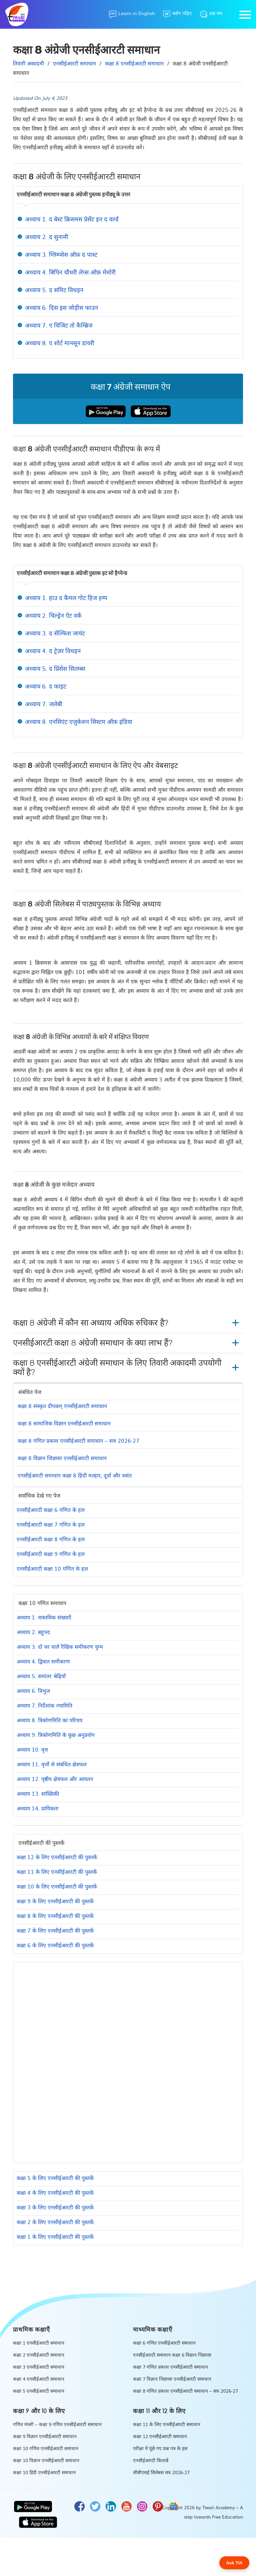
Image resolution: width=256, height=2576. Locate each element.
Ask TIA (234, 2562)
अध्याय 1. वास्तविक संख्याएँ (44, 1617)
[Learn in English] (132, 14)
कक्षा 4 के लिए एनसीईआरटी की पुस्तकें (55, 2192)
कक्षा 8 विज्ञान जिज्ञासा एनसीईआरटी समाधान (62, 1458)
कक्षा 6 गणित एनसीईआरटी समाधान (164, 2342)
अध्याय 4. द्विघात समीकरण (43, 1661)
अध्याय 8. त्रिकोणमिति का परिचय (49, 1720)
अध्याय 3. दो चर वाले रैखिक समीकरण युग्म (60, 1646)
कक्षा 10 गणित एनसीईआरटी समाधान (45, 2448)
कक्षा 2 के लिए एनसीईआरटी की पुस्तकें (55, 2221)
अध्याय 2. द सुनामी (46, 236)
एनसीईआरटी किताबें (150, 2460)
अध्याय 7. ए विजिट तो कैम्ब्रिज (58, 325)
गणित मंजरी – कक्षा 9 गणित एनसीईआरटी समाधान (57, 2424)
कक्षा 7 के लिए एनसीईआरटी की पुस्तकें (55, 1930)
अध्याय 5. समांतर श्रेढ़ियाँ (41, 1675)
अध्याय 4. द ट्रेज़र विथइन (53, 650)
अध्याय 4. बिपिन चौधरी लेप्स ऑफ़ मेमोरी (70, 271)
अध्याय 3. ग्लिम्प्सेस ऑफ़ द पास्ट (61, 254)
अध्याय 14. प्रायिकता (37, 1808)
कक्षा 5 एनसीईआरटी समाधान (38, 2390)
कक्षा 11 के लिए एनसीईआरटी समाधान (166, 2424)
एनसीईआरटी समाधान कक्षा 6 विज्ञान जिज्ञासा (172, 2354)
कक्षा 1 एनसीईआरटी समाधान (38, 2342)
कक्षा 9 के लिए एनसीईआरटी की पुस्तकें (55, 1901)
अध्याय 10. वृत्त (32, 1749)
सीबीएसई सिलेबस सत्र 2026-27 (161, 2472)
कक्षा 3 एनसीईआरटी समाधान (38, 2366)
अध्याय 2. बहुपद (33, 1631)
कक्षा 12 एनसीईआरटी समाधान (160, 2436)
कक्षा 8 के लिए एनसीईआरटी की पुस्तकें (55, 1915)
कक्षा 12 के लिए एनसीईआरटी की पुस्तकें (57, 1856)
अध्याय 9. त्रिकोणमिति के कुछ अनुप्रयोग (56, 1734)
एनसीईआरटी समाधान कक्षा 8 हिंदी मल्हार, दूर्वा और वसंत (75, 1475)
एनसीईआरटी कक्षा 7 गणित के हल (51, 1524)
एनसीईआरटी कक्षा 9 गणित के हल (51, 1553)
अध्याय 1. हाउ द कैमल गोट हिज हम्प (66, 597)
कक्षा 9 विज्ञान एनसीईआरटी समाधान (45, 2436)
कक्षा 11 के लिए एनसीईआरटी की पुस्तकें (57, 1871)
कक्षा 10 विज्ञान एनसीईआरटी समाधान (46, 2460)
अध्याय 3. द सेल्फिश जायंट (55, 632)
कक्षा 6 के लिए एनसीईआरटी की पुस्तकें (55, 1945)
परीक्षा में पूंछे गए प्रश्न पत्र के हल (160, 2448)
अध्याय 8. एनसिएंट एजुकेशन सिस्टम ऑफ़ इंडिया (78, 721)
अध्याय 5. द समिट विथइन (54, 289)
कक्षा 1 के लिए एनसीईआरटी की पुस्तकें (55, 2236)
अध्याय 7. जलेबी (43, 703)
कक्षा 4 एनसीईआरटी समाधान (38, 2378)
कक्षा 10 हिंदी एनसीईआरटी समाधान (44, 2472)
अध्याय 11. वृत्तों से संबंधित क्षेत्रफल (52, 1764)
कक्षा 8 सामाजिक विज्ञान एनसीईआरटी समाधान (64, 1423)
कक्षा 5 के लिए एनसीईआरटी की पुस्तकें (55, 2177)
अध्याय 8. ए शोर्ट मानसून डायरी (59, 342)
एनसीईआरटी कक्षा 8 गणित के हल (51, 1539)
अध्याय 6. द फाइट (45, 685)
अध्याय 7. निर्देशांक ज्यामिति (44, 1705)
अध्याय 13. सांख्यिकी (38, 1793)
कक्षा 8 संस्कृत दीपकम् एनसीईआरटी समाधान (62, 1406)
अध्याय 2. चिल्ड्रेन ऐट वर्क (53, 615)
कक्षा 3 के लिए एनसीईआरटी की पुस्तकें (55, 2207)
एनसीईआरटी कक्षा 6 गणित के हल (51, 1509)
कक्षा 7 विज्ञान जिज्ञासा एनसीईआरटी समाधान (172, 2378)
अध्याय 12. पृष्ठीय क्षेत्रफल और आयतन (55, 1778)
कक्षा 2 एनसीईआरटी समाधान (38, 2354)
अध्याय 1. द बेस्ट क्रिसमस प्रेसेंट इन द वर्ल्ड (72, 218)
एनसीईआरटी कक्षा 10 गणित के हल (52, 1568)
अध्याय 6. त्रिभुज (33, 1690)
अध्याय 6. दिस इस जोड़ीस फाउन (61, 307)
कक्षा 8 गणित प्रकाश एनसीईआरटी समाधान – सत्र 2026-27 (78, 1440)
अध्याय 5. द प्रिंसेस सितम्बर (55, 668)
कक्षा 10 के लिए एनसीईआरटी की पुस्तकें (57, 1886)
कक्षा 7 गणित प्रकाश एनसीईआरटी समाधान (170, 2366)
